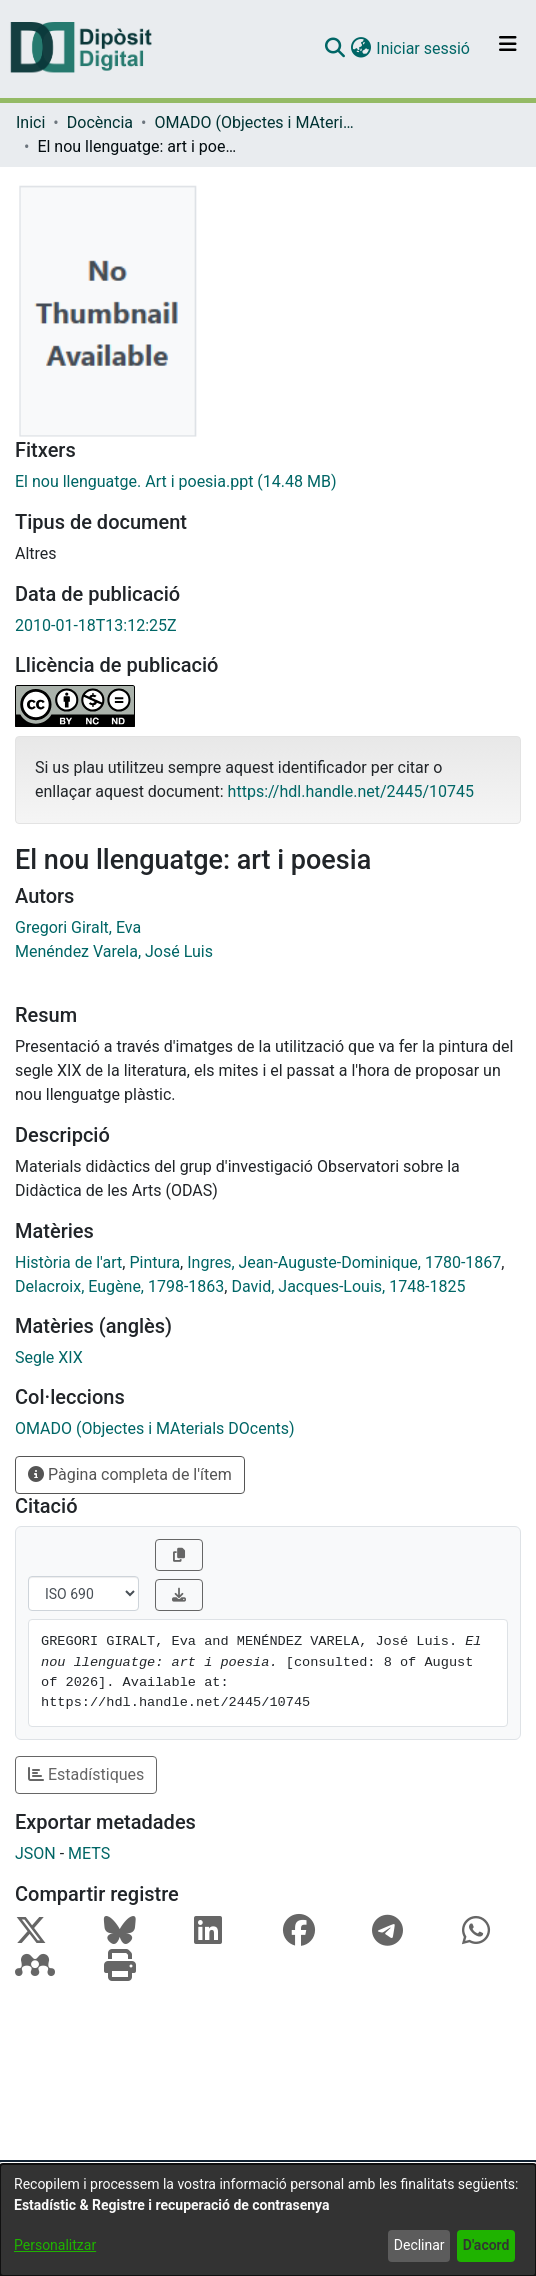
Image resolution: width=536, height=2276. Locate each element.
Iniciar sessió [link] (424, 48)
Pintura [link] (154, 1262)
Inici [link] (30, 122)
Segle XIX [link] (49, 1357)
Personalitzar (55, 2245)
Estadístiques (86, 1774)
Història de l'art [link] (68, 1262)
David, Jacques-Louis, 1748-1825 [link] (348, 1286)
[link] (268, 482)
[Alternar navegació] (508, 49)
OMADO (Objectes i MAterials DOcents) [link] (254, 122)
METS (89, 1853)
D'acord (486, 2245)
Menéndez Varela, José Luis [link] (114, 951)
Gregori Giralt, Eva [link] (78, 927)
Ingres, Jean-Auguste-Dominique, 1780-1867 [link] (344, 1262)
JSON (35, 1853)
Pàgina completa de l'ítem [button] (130, 1474)
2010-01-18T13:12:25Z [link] (96, 625)
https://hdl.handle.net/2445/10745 (351, 791)
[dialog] (268, 2220)
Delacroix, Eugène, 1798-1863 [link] (119, 1286)
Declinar (419, 2245)
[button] (334, 49)
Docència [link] (100, 122)
